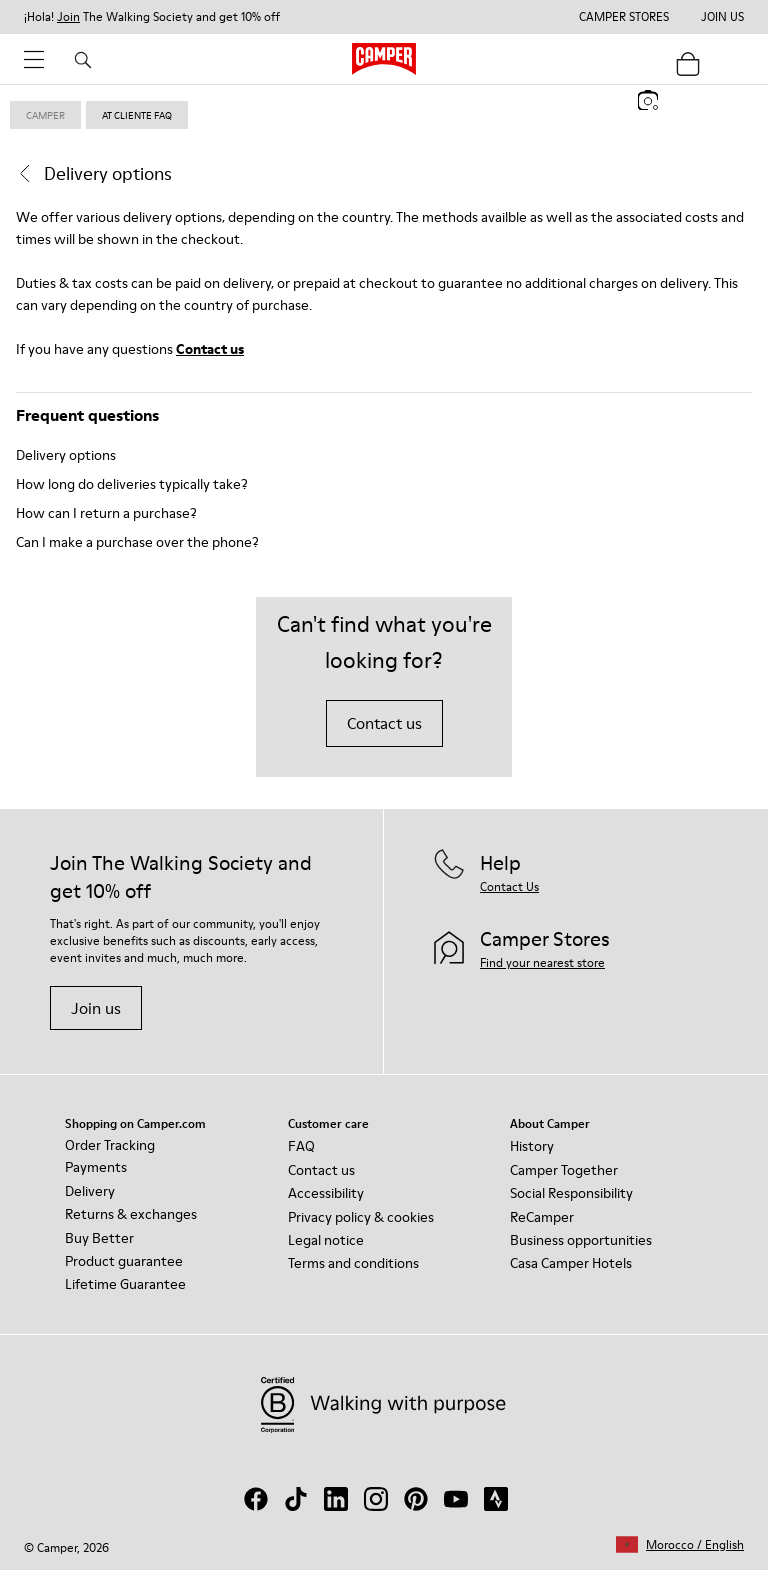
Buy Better (99, 1238)
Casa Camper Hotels (571, 1263)
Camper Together (564, 1170)
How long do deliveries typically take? (132, 484)
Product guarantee (124, 1261)
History (532, 1146)
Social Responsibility (571, 1193)
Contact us (210, 349)
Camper (45, 115)
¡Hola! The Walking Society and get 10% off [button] (152, 17)
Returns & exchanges (131, 1214)
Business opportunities (581, 1240)
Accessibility (326, 1193)
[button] (680, 1544)
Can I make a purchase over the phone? (137, 542)
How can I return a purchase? (106, 513)
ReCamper (542, 1217)
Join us (96, 1008)
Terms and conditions (353, 1263)
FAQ (301, 1146)
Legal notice (326, 1240)
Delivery (90, 1191)
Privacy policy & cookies (361, 1217)
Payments (96, 1167)
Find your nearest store (542, 962)
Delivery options (66, 455)
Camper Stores (624, 17)
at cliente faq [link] (137, 115)
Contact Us (509, 886)
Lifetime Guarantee (125, 1284)
